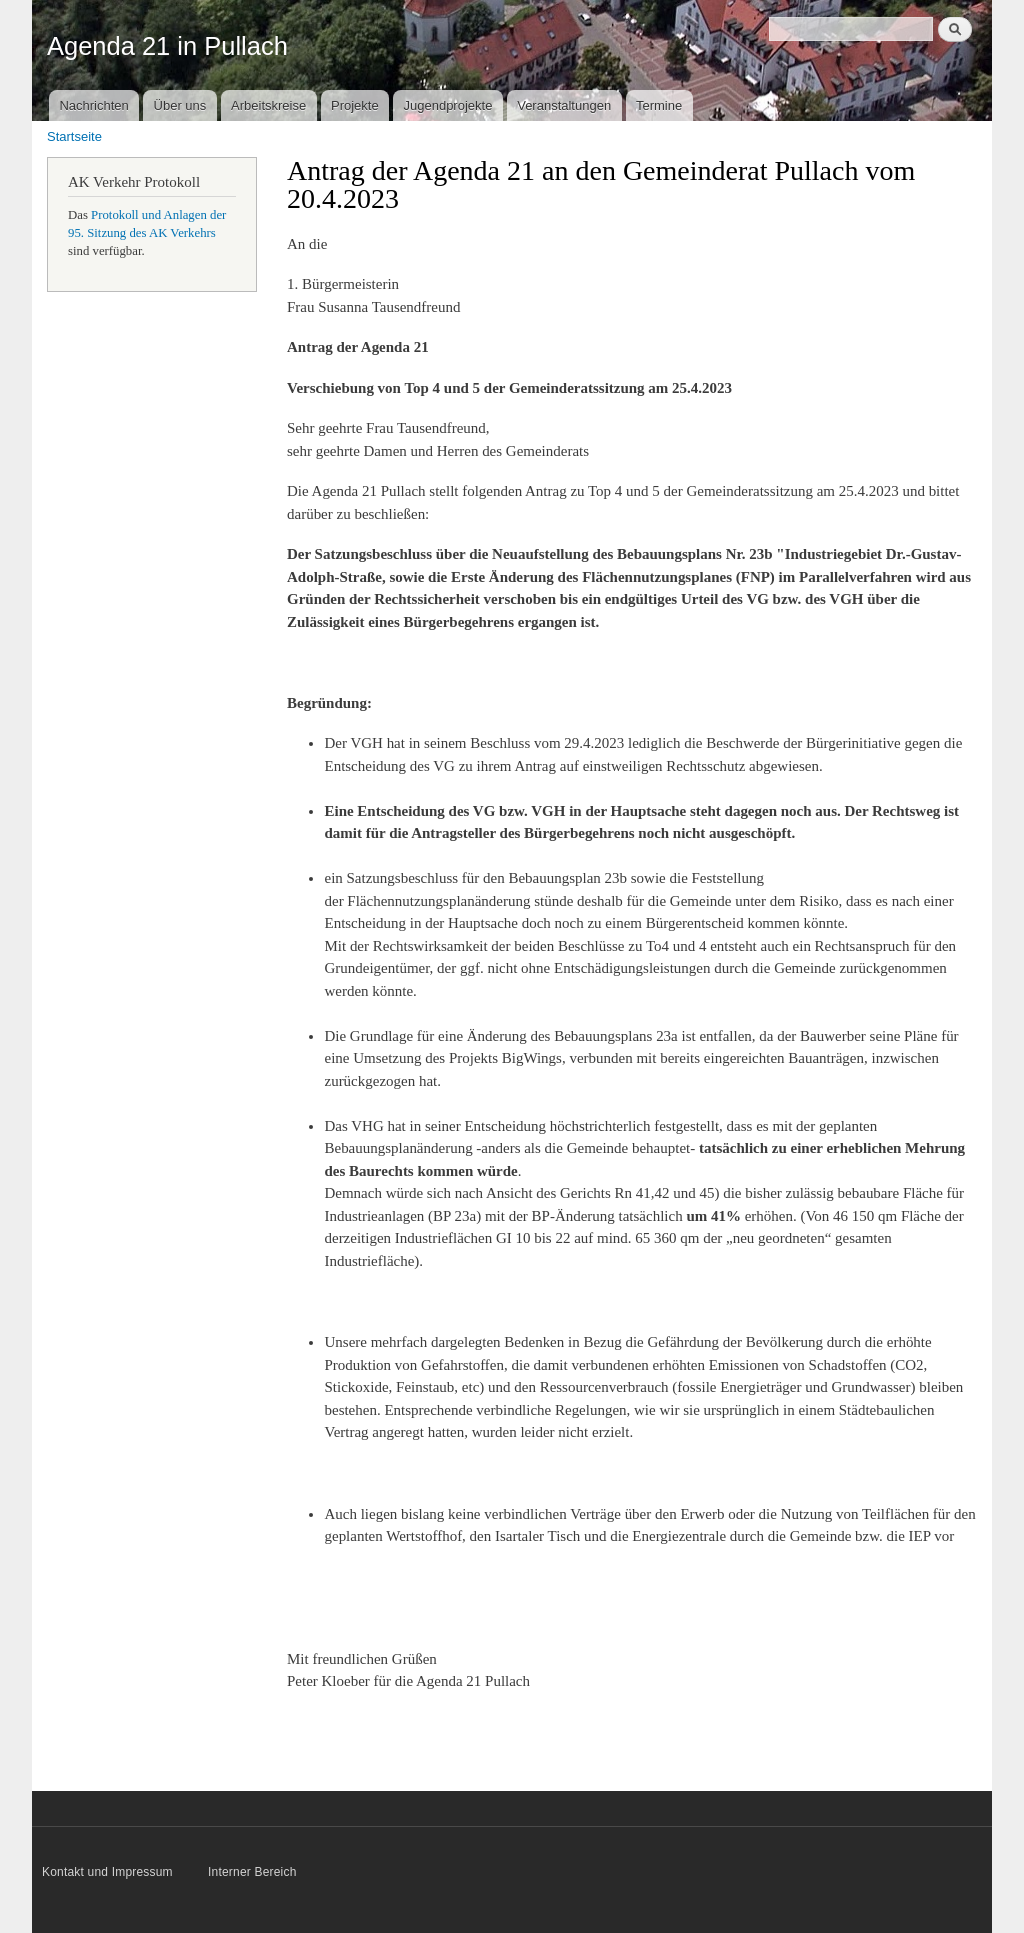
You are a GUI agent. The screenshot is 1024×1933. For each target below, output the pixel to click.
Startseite (74, 136)
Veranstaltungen (564, 105)
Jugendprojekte (447, 105)
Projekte (355, 105)
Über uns (180, 105)
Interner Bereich (252, 1872)
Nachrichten (93, 105)
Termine (659, 105)
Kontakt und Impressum (109, 1872)
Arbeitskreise (268, 105)
